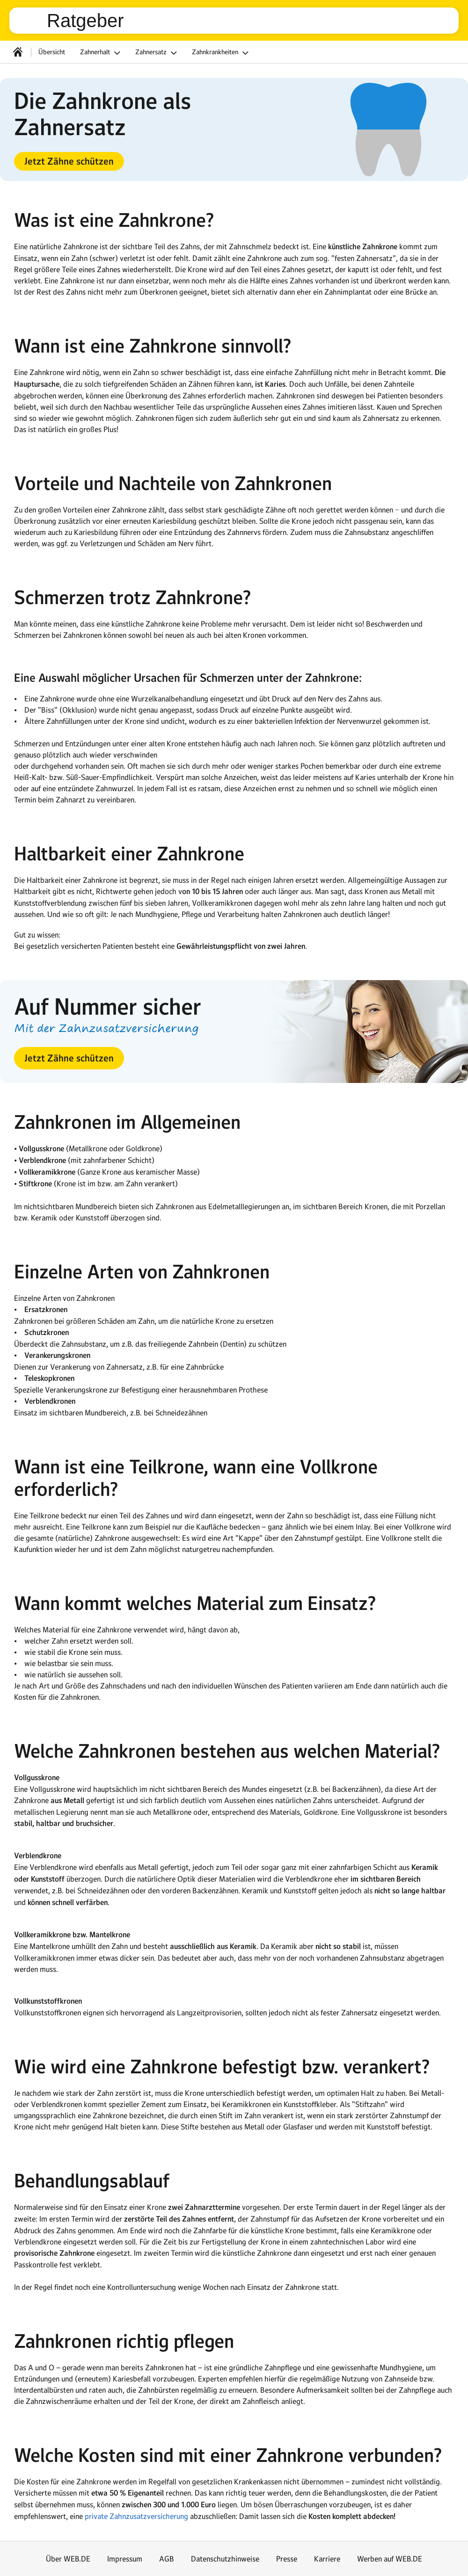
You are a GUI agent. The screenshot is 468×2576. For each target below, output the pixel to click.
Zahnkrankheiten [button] (221, 53)
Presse (286, 2558)
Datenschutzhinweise (225, 2558)
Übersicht (51, 52)
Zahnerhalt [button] (101, 53)
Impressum (124, 2558)
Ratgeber (85, 20)
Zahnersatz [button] (157, 53)
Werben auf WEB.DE (389, 2558)
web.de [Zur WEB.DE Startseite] (31, 20)
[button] (69, 161)
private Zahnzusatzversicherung (136, 2516)
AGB (166, 2558)
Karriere (327, 2558)
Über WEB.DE (68, 2558)
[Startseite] (18, 52)
